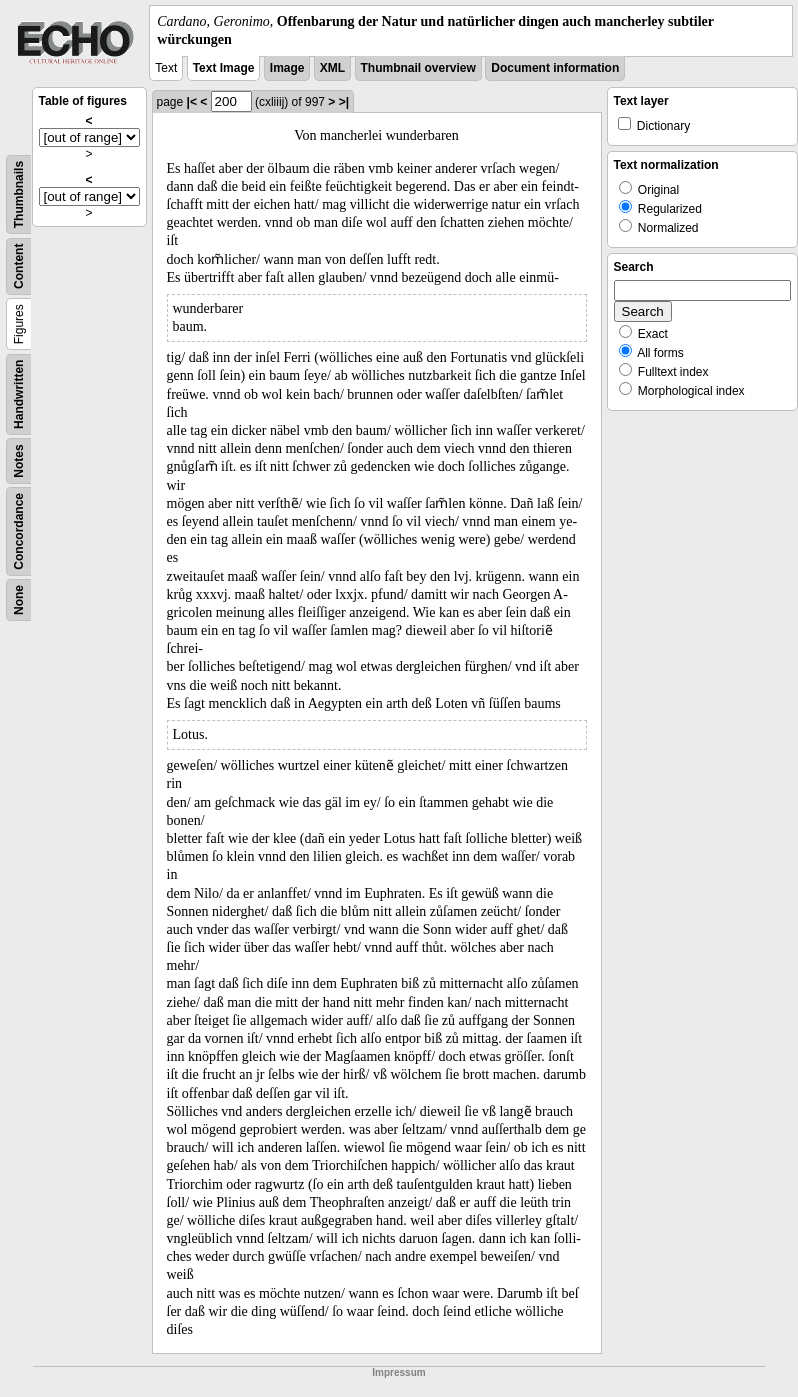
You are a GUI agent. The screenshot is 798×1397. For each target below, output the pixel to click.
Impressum (398, 1372)
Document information (555, 68)
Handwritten (19, 394)
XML (332, 68)
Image (287, 68)
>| (344, 102)
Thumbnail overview (418, 68)
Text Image (224, 68)
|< (192, 102)
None (19, 600)
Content (19, 266)
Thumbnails (19, 194)
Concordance (19, 531)
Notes (19, 461)
